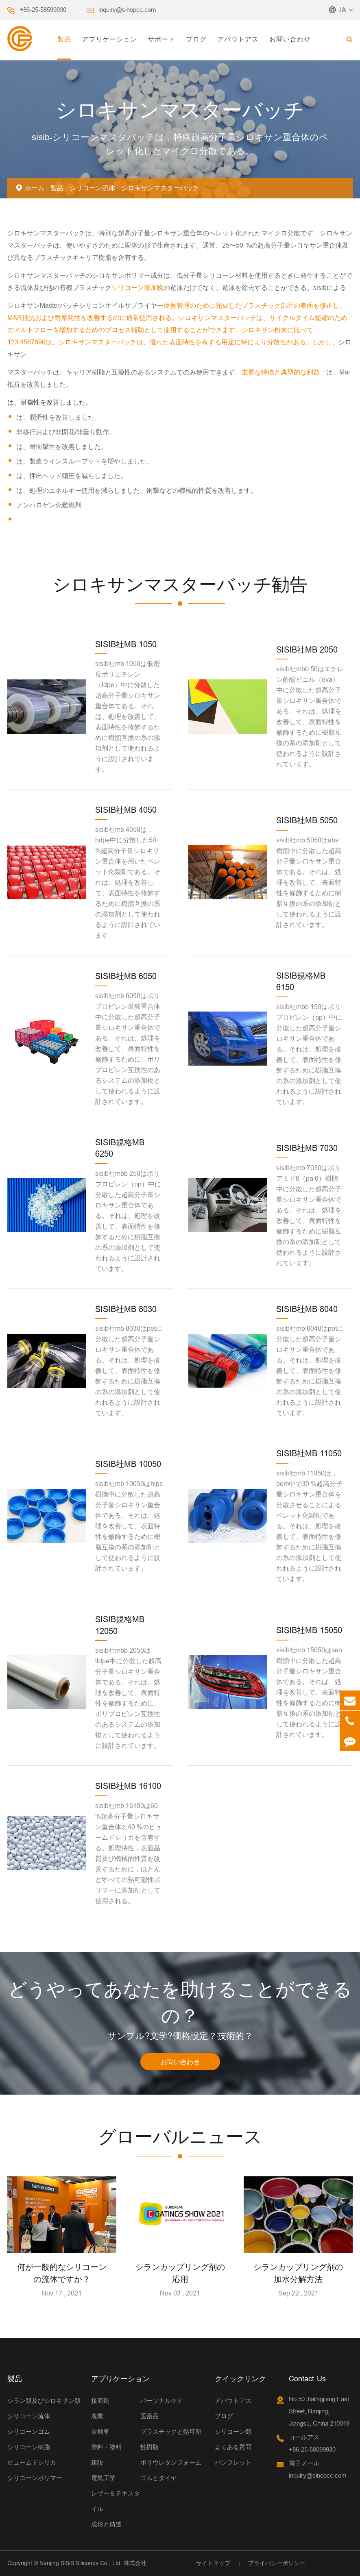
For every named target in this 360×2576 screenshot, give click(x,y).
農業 (97, 2416)
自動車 (100, 2431)
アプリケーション (109, 39)
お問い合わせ (290, 39)
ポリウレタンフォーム (170, 2462)
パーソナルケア (161, 2400)
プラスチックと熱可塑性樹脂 (170, 2439)
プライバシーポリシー (276, 2563)
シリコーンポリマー (34, 2477)
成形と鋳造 (106, 2524)
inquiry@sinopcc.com (127, 9)
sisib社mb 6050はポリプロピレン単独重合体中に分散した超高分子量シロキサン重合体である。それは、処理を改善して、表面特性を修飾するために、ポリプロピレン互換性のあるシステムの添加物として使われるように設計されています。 (127, 1048)
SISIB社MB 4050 (126, 809)
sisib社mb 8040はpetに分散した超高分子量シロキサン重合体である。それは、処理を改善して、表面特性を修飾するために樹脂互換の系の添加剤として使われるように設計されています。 (309, 1370)
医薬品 (149, 2416)
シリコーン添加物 (137, 287)
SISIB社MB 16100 (128, 1786)
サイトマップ (213, 2563)
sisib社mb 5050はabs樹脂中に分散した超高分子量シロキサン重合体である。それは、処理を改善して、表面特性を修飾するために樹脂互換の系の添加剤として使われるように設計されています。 (308, 882)
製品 (64, 39)
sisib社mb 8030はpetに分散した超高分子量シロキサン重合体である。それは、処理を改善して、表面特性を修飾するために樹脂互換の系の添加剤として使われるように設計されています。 (128, 1370)
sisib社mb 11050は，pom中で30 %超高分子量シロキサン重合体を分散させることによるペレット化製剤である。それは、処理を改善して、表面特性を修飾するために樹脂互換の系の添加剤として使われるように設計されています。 (309, 1525)
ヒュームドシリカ (31, 2462)
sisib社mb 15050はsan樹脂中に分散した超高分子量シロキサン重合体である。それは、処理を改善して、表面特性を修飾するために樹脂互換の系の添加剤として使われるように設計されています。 (309, 1692)
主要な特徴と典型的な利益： (284, 372)
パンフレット (233, 2462)
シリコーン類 (233, 2431)
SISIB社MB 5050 (307, 820)
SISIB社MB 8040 (307, 1309)
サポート (161, 39)
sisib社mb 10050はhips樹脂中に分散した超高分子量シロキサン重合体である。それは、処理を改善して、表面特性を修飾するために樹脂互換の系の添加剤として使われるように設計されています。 (129, 1526)
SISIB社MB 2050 (307, 649)
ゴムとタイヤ (158, 2477)
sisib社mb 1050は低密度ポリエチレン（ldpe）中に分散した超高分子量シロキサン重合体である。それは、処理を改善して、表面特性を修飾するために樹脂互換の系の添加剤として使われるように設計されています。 (127, 716)
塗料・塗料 (106, 2446)
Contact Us (307, 2378)
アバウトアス (238, 39)
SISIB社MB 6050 (126, 976)
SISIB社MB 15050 (309, 1630)
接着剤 (100, 2400)
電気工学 (103, 2477)
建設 (97, 2462)
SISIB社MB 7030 (307, 1148)
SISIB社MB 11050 (309, 1453)
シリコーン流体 (92, 187)
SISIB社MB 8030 (126, 1309)
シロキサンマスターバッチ (160, 187)
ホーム (34, 187)
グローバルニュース (180, 2137)
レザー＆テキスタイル (115, 2501)
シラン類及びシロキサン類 (44, 2400)
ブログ (196, 39)
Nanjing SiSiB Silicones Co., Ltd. (80, 2563)
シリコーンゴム (28, 2431)
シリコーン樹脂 (28, 2446)
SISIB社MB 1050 (126, 644)
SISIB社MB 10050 (128, 1464)
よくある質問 (233, 2446)
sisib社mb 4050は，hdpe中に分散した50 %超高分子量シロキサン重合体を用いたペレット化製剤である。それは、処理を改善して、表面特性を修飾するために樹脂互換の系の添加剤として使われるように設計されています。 (127, 882)
